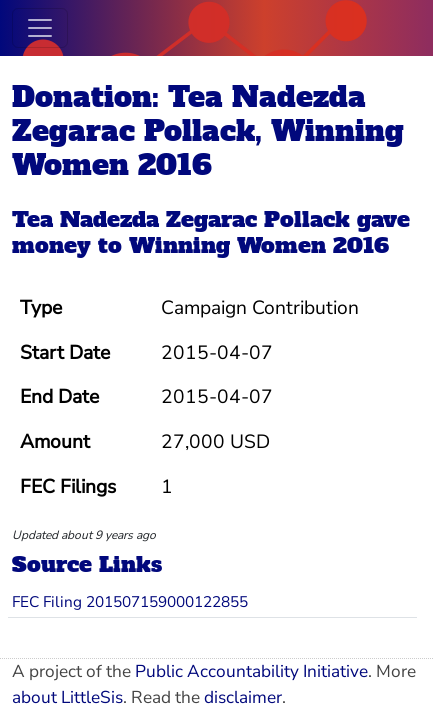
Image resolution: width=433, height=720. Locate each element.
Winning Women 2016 (259, 245)
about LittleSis (67, 697)
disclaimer (243, 697)
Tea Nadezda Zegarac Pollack (181, 219)
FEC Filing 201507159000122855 (130, 601)
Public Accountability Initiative (251, 671)
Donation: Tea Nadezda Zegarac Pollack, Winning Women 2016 (208, 130)
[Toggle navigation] (40, 28)
